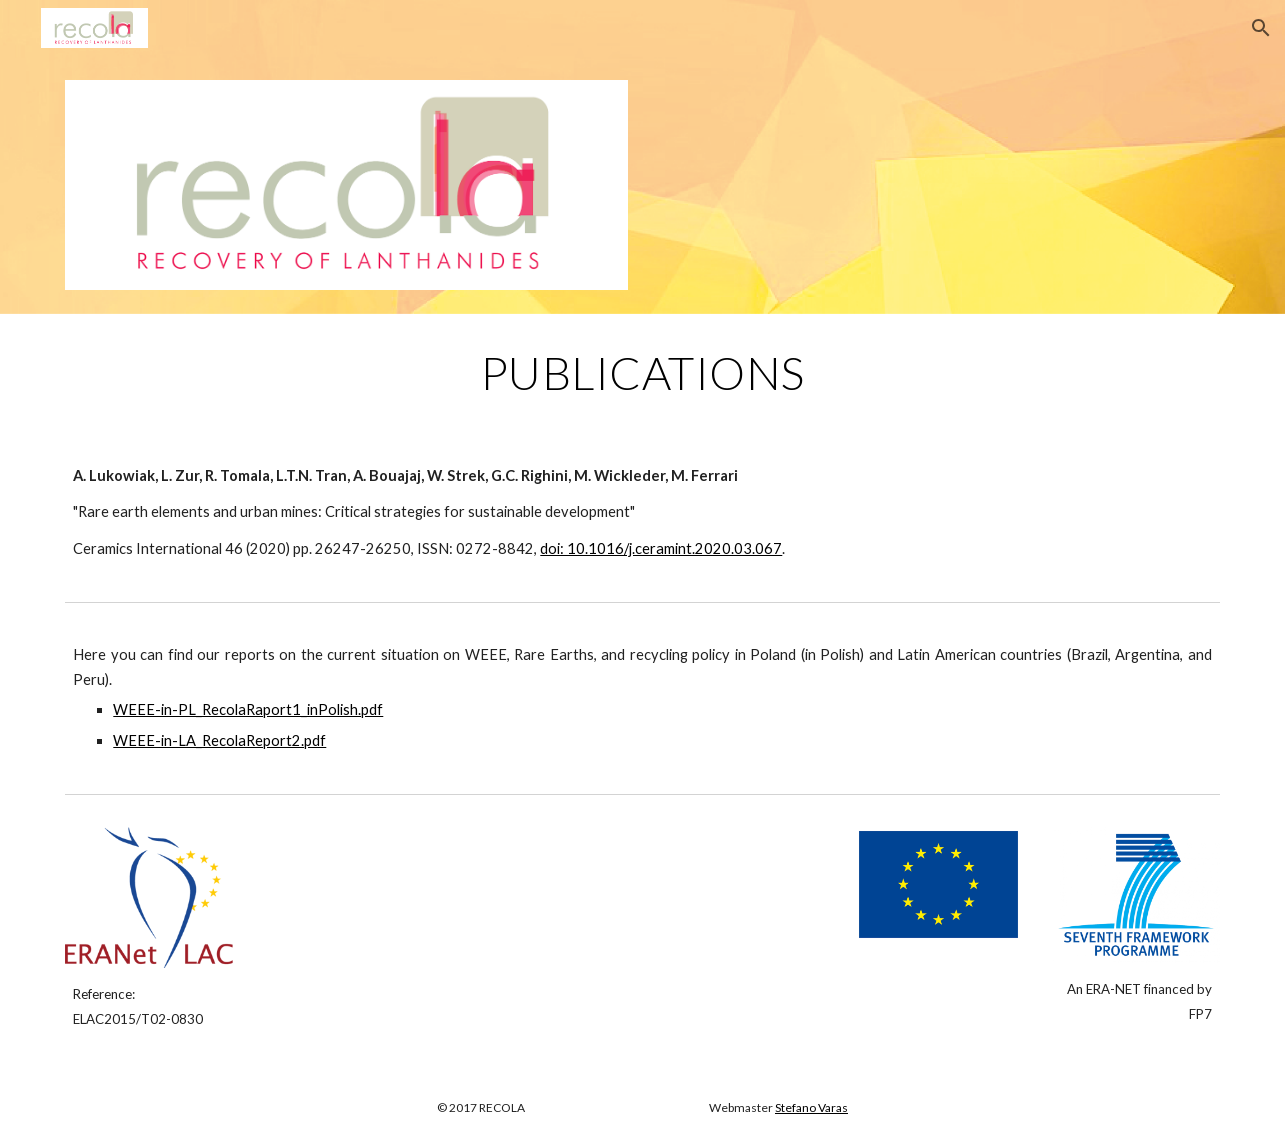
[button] (1261, 28)
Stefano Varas (811, 1107)
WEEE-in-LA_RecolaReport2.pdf (219, 740)
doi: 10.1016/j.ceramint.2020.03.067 (661, 548)
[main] (642, 373)
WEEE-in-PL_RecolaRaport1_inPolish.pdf (248, 709)
